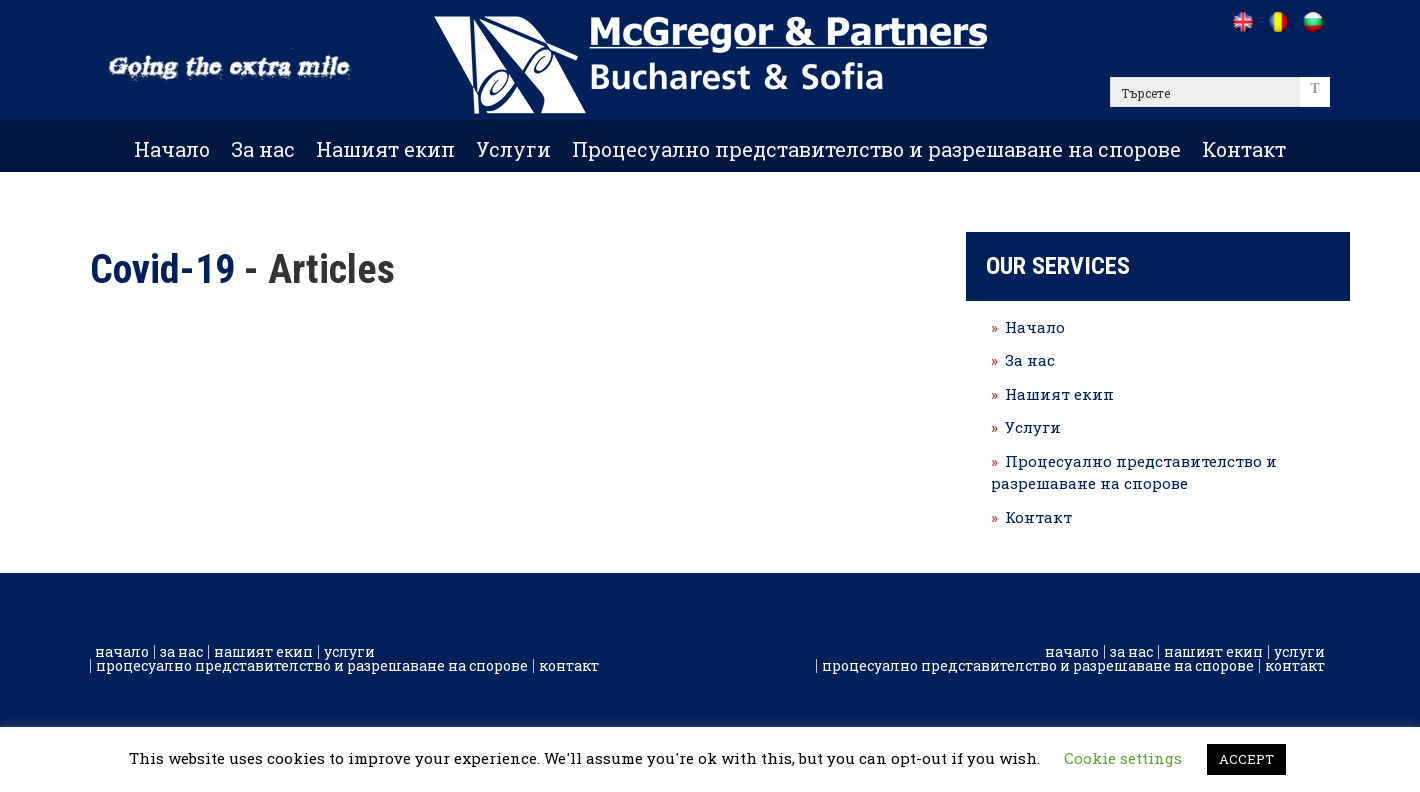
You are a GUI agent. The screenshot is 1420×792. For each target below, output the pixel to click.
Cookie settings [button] (1123, 758)
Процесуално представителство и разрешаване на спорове (876, 149)
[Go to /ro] (1277, 22)
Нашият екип (385, 149)
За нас (263, 149)
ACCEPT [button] (1246, 759)
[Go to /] (1242, 22)
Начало (172, 149)
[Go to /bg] (1312, 22)
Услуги (513, 149)
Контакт (1244, 149)
